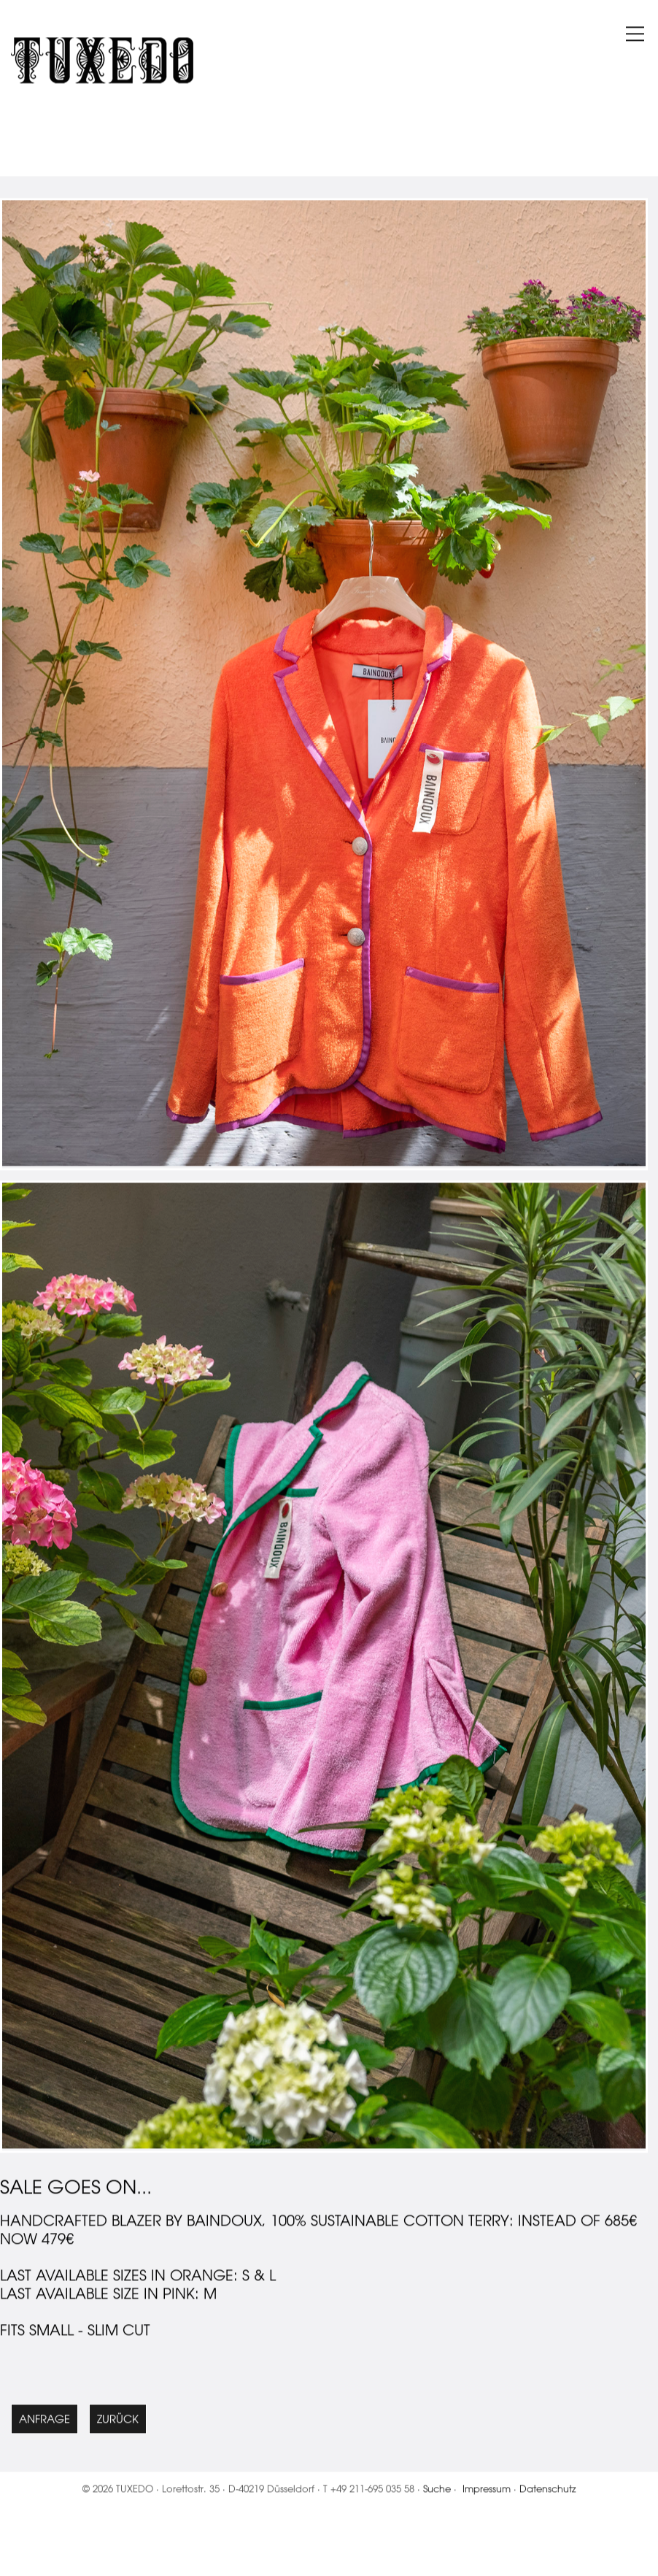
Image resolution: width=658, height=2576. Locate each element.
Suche (437, 2505)
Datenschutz (547, 2505)
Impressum (486, 2505)
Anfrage (44, 2436)
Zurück (118, 2436)
